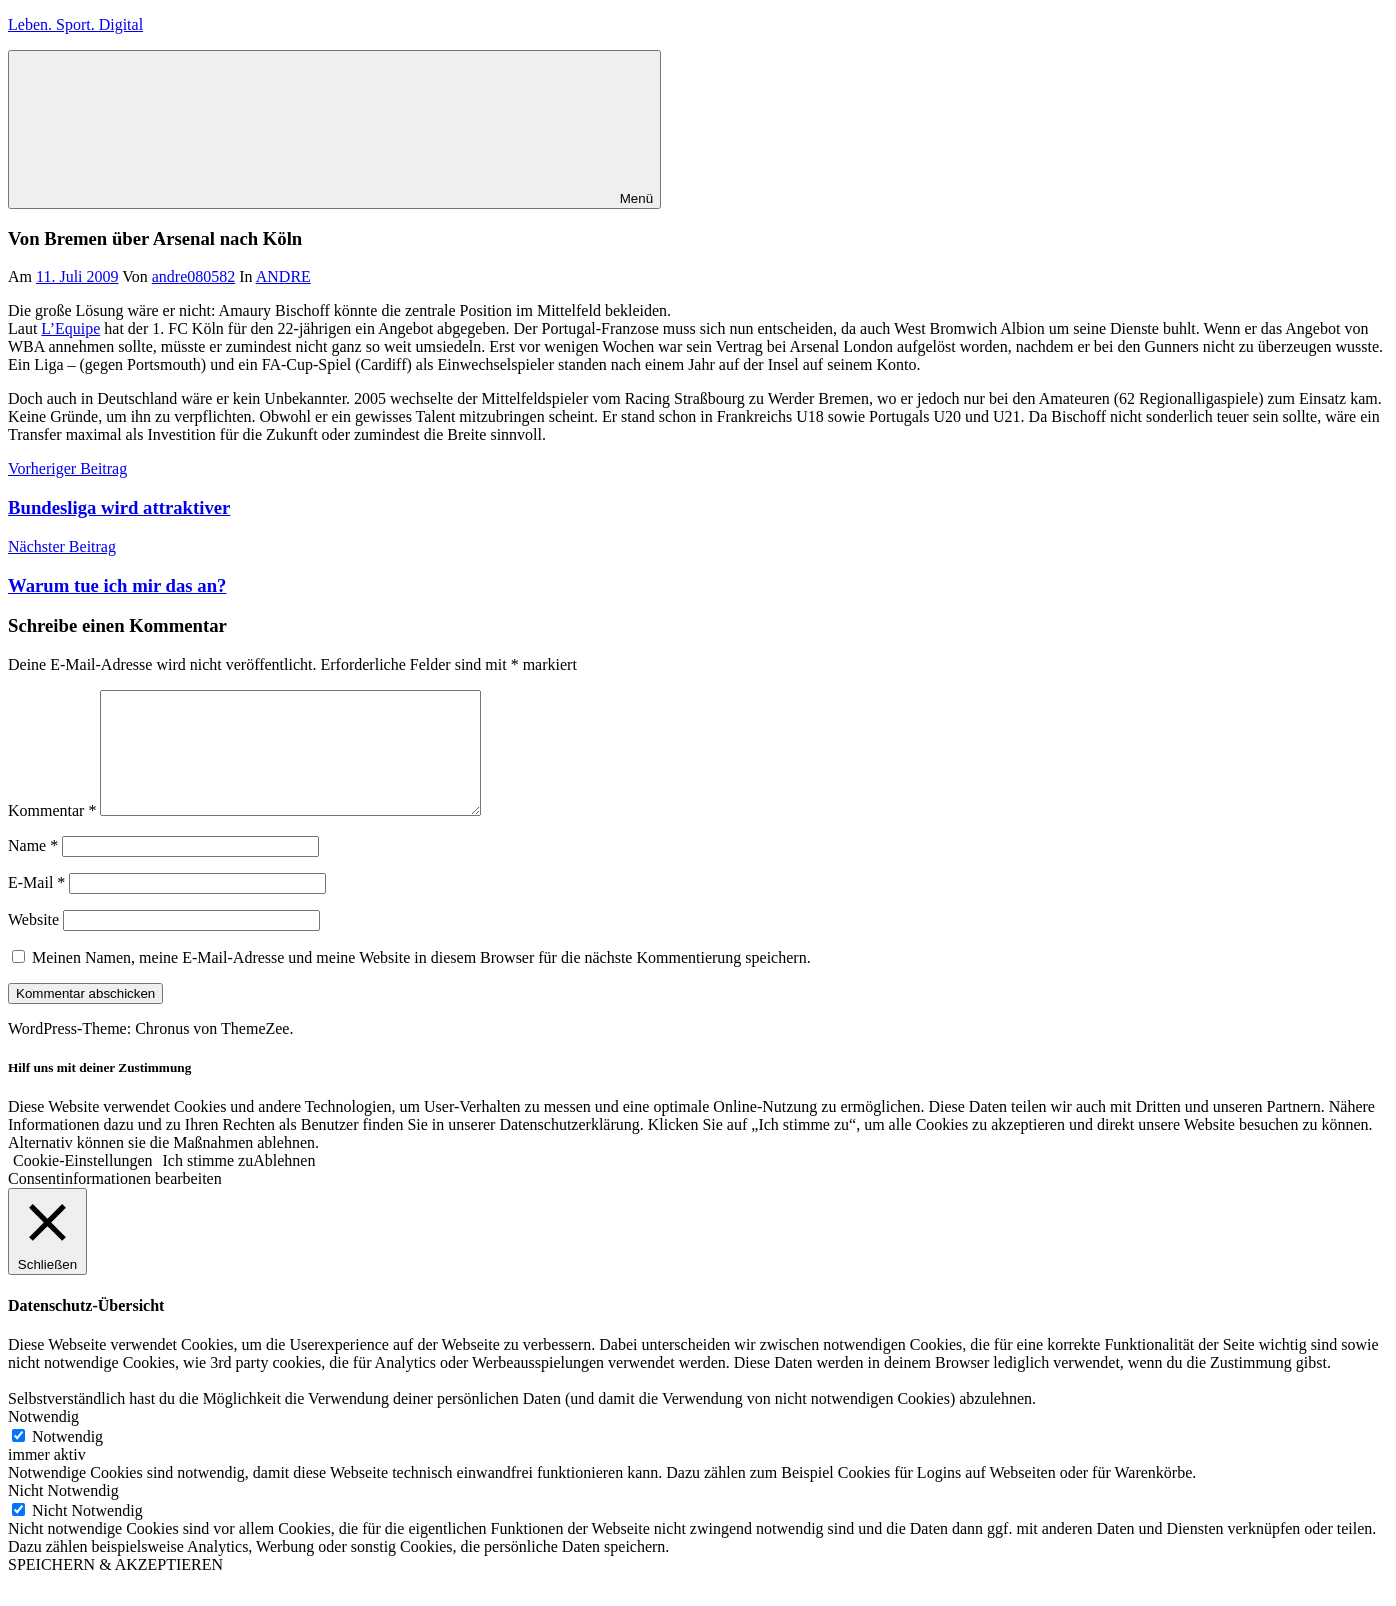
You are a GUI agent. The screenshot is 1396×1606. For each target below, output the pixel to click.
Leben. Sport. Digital (75, 24)
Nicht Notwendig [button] (63, 1514)
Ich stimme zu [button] (208, 1184)
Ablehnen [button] (284, 1184)
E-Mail (36, 906)
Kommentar (52, 834)
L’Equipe (70, 328)
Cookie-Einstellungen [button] (83, 1184)
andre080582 (194, 276)
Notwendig (67, 1460)
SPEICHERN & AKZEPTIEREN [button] (115, 1588)
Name (33, 869)
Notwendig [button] (43, 1440)
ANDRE (283, 276)
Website (33, 943)
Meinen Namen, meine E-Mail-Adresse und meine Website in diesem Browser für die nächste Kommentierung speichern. (421, 981)
